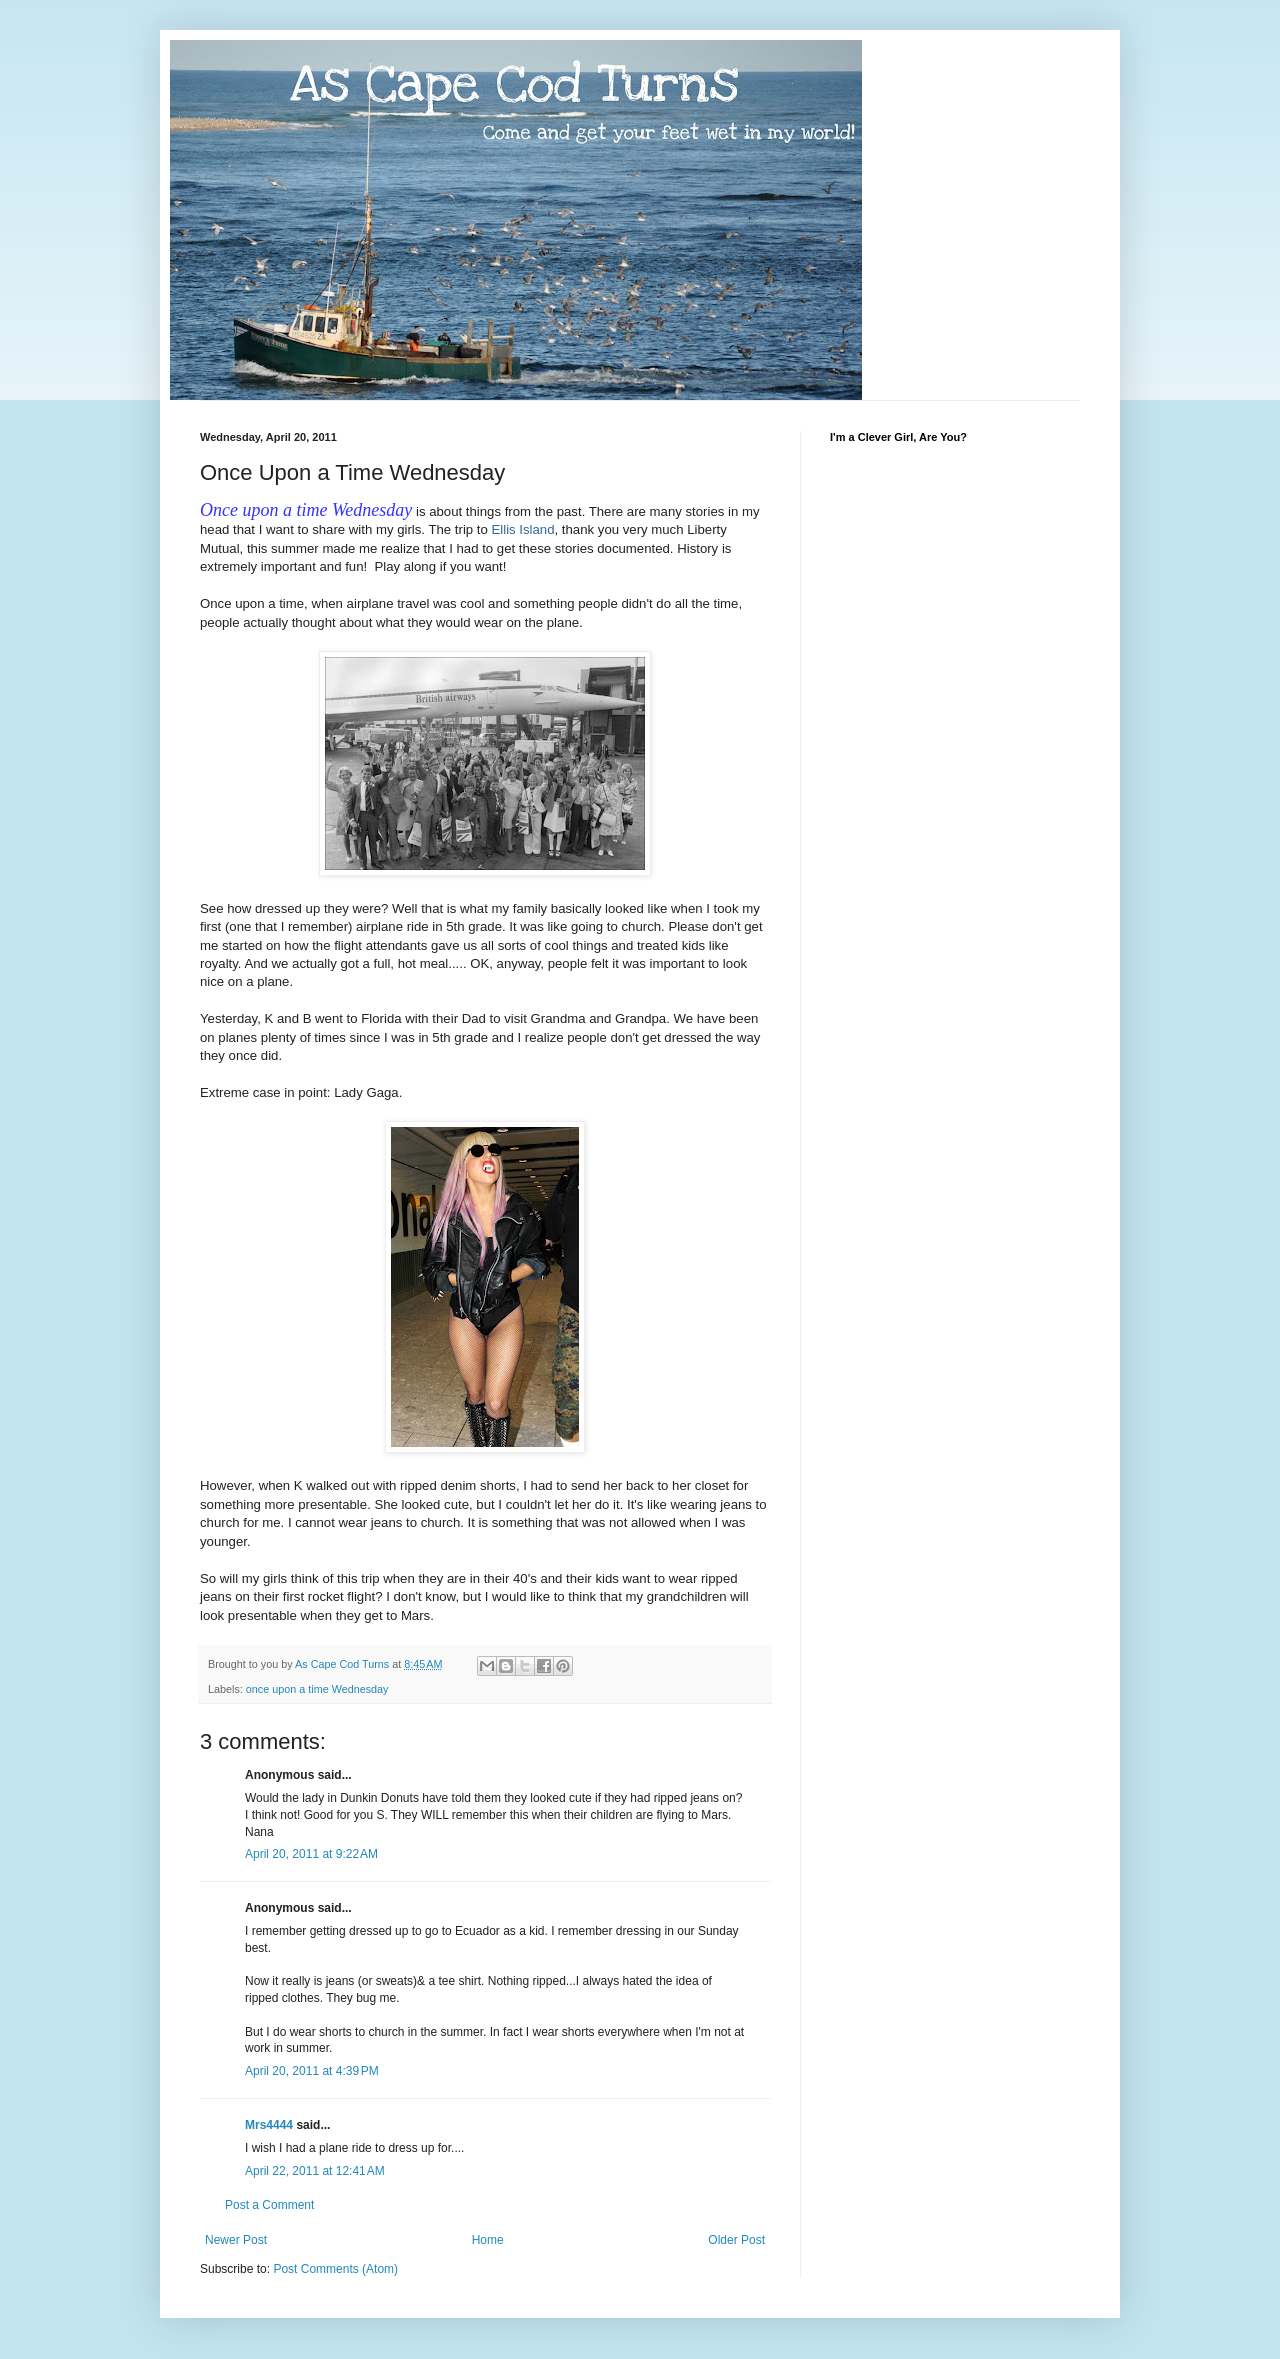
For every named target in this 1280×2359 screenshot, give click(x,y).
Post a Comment (269, 2205)
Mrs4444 (269, 2125)
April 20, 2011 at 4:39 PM (312, 2071)
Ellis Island (522, 529)
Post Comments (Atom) (335, 2269)
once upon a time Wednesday (317, 1689)
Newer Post (236, 2240)
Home (488, 2240)
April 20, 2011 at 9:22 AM (311, 1854)
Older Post (736, 2240)
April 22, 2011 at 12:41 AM (315, 2171)
